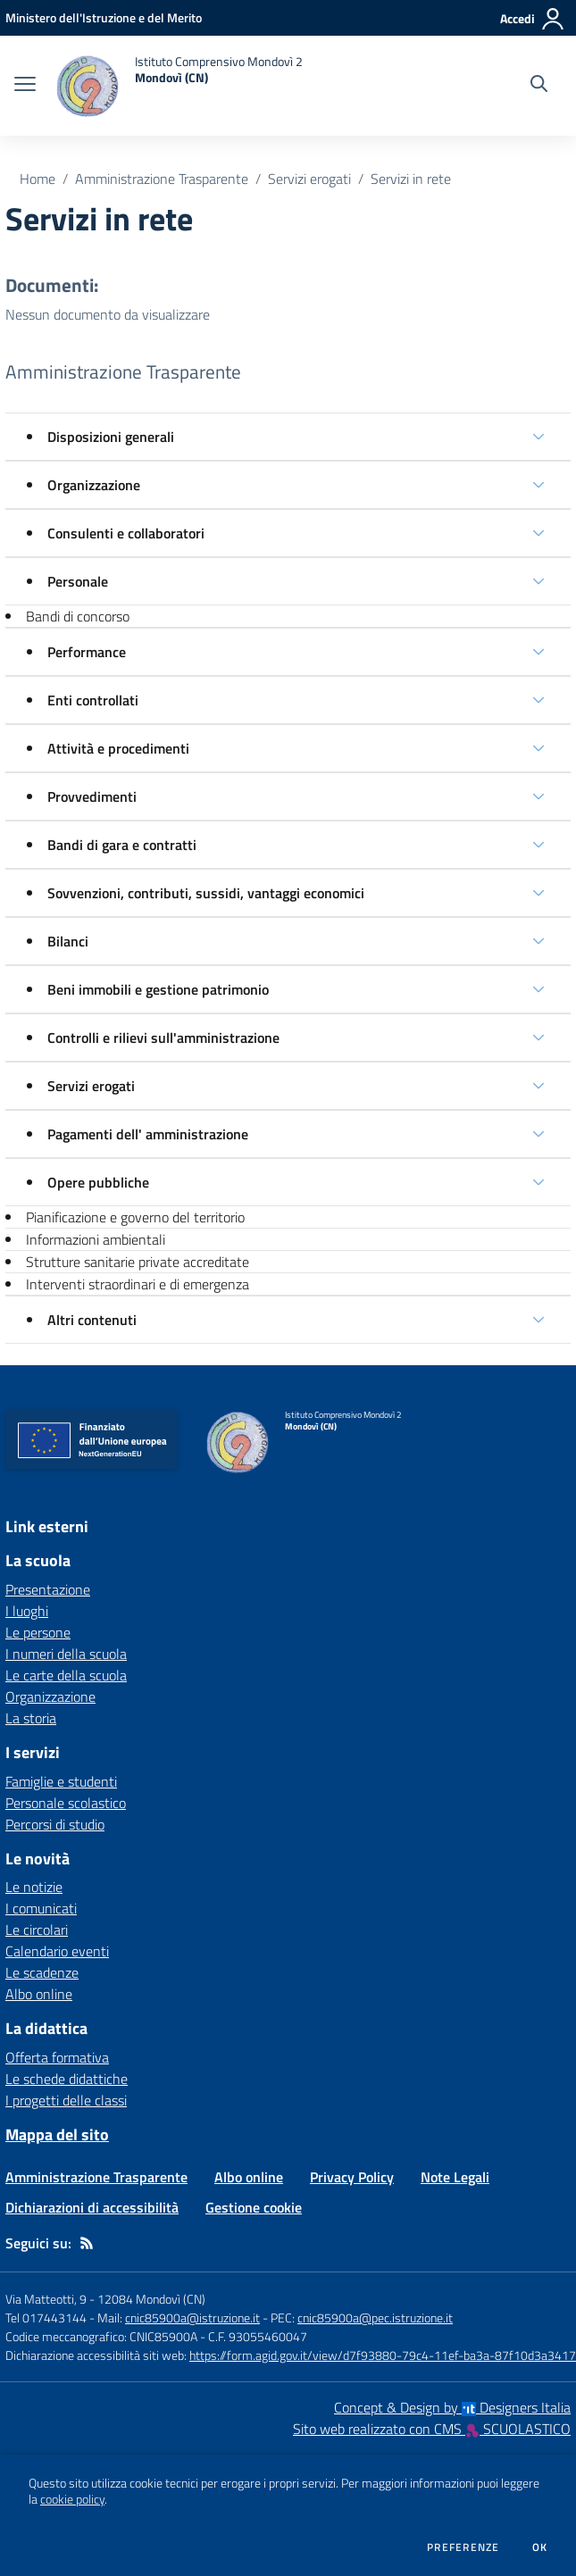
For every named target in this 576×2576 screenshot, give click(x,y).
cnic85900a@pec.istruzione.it (375, 2317)
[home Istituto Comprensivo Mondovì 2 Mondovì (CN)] (178, 86)
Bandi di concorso (77, 616)
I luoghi (26, 1610)
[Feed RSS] (87, 2243)
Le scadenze (42, 1972)
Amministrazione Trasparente (161, 178)
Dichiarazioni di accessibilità (92, 2207)
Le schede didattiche (66, 2078)
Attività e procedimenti (118, 748)
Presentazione (47, 1589)
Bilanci (67, 941)
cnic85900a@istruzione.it (192, 2317)
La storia (30, 1718)
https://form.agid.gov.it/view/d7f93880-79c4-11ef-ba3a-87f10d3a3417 (382, 2355)
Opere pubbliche (98, 1182)
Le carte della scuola (66, 1675)
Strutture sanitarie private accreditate (137, 1261)
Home (37, 178)
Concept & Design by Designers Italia (452, 2407)
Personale (77, 581)
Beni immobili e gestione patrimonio (158, 989)
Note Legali (455, 2177)
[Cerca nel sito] (539, 85)
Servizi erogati (309, 178)
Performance (86, 652)
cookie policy (72, 2499)
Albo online (38, 1994)
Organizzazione (93, 485)
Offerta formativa (57, 2057)
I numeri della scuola (66, 1653)
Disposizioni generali (110, 436)
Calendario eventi (57, 1951)
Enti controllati (92, 700)
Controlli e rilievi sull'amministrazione (163, 1037)
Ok (540, 2547)
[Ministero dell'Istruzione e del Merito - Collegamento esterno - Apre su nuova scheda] (103, 17)
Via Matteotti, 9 (46, 2298)
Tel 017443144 (46, 2317)
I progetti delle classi (66, 2100)
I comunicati (41, 1908)
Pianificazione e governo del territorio (135, 1217)
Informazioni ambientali (95, 1239)
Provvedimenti (92, 796)
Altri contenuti (92, 1319)
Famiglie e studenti (61, 1781)
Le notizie (34, 1886)
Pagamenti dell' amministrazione (147, 1134)
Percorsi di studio (54, 1824)
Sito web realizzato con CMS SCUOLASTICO (432, 2428)
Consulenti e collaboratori (126, 533)
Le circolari (36, 1929)
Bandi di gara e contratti (121, 844)
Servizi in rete (411, 178)
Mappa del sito (57, 2134)
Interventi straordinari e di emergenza (137, 1284)
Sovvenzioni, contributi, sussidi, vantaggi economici (205, 893)
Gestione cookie (253, 2207)
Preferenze (463, 2547)
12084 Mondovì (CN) (151, 2298)
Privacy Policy (352, 2177)
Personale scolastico (65, 1802)
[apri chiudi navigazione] (25, 85)
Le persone (38, 1632)
